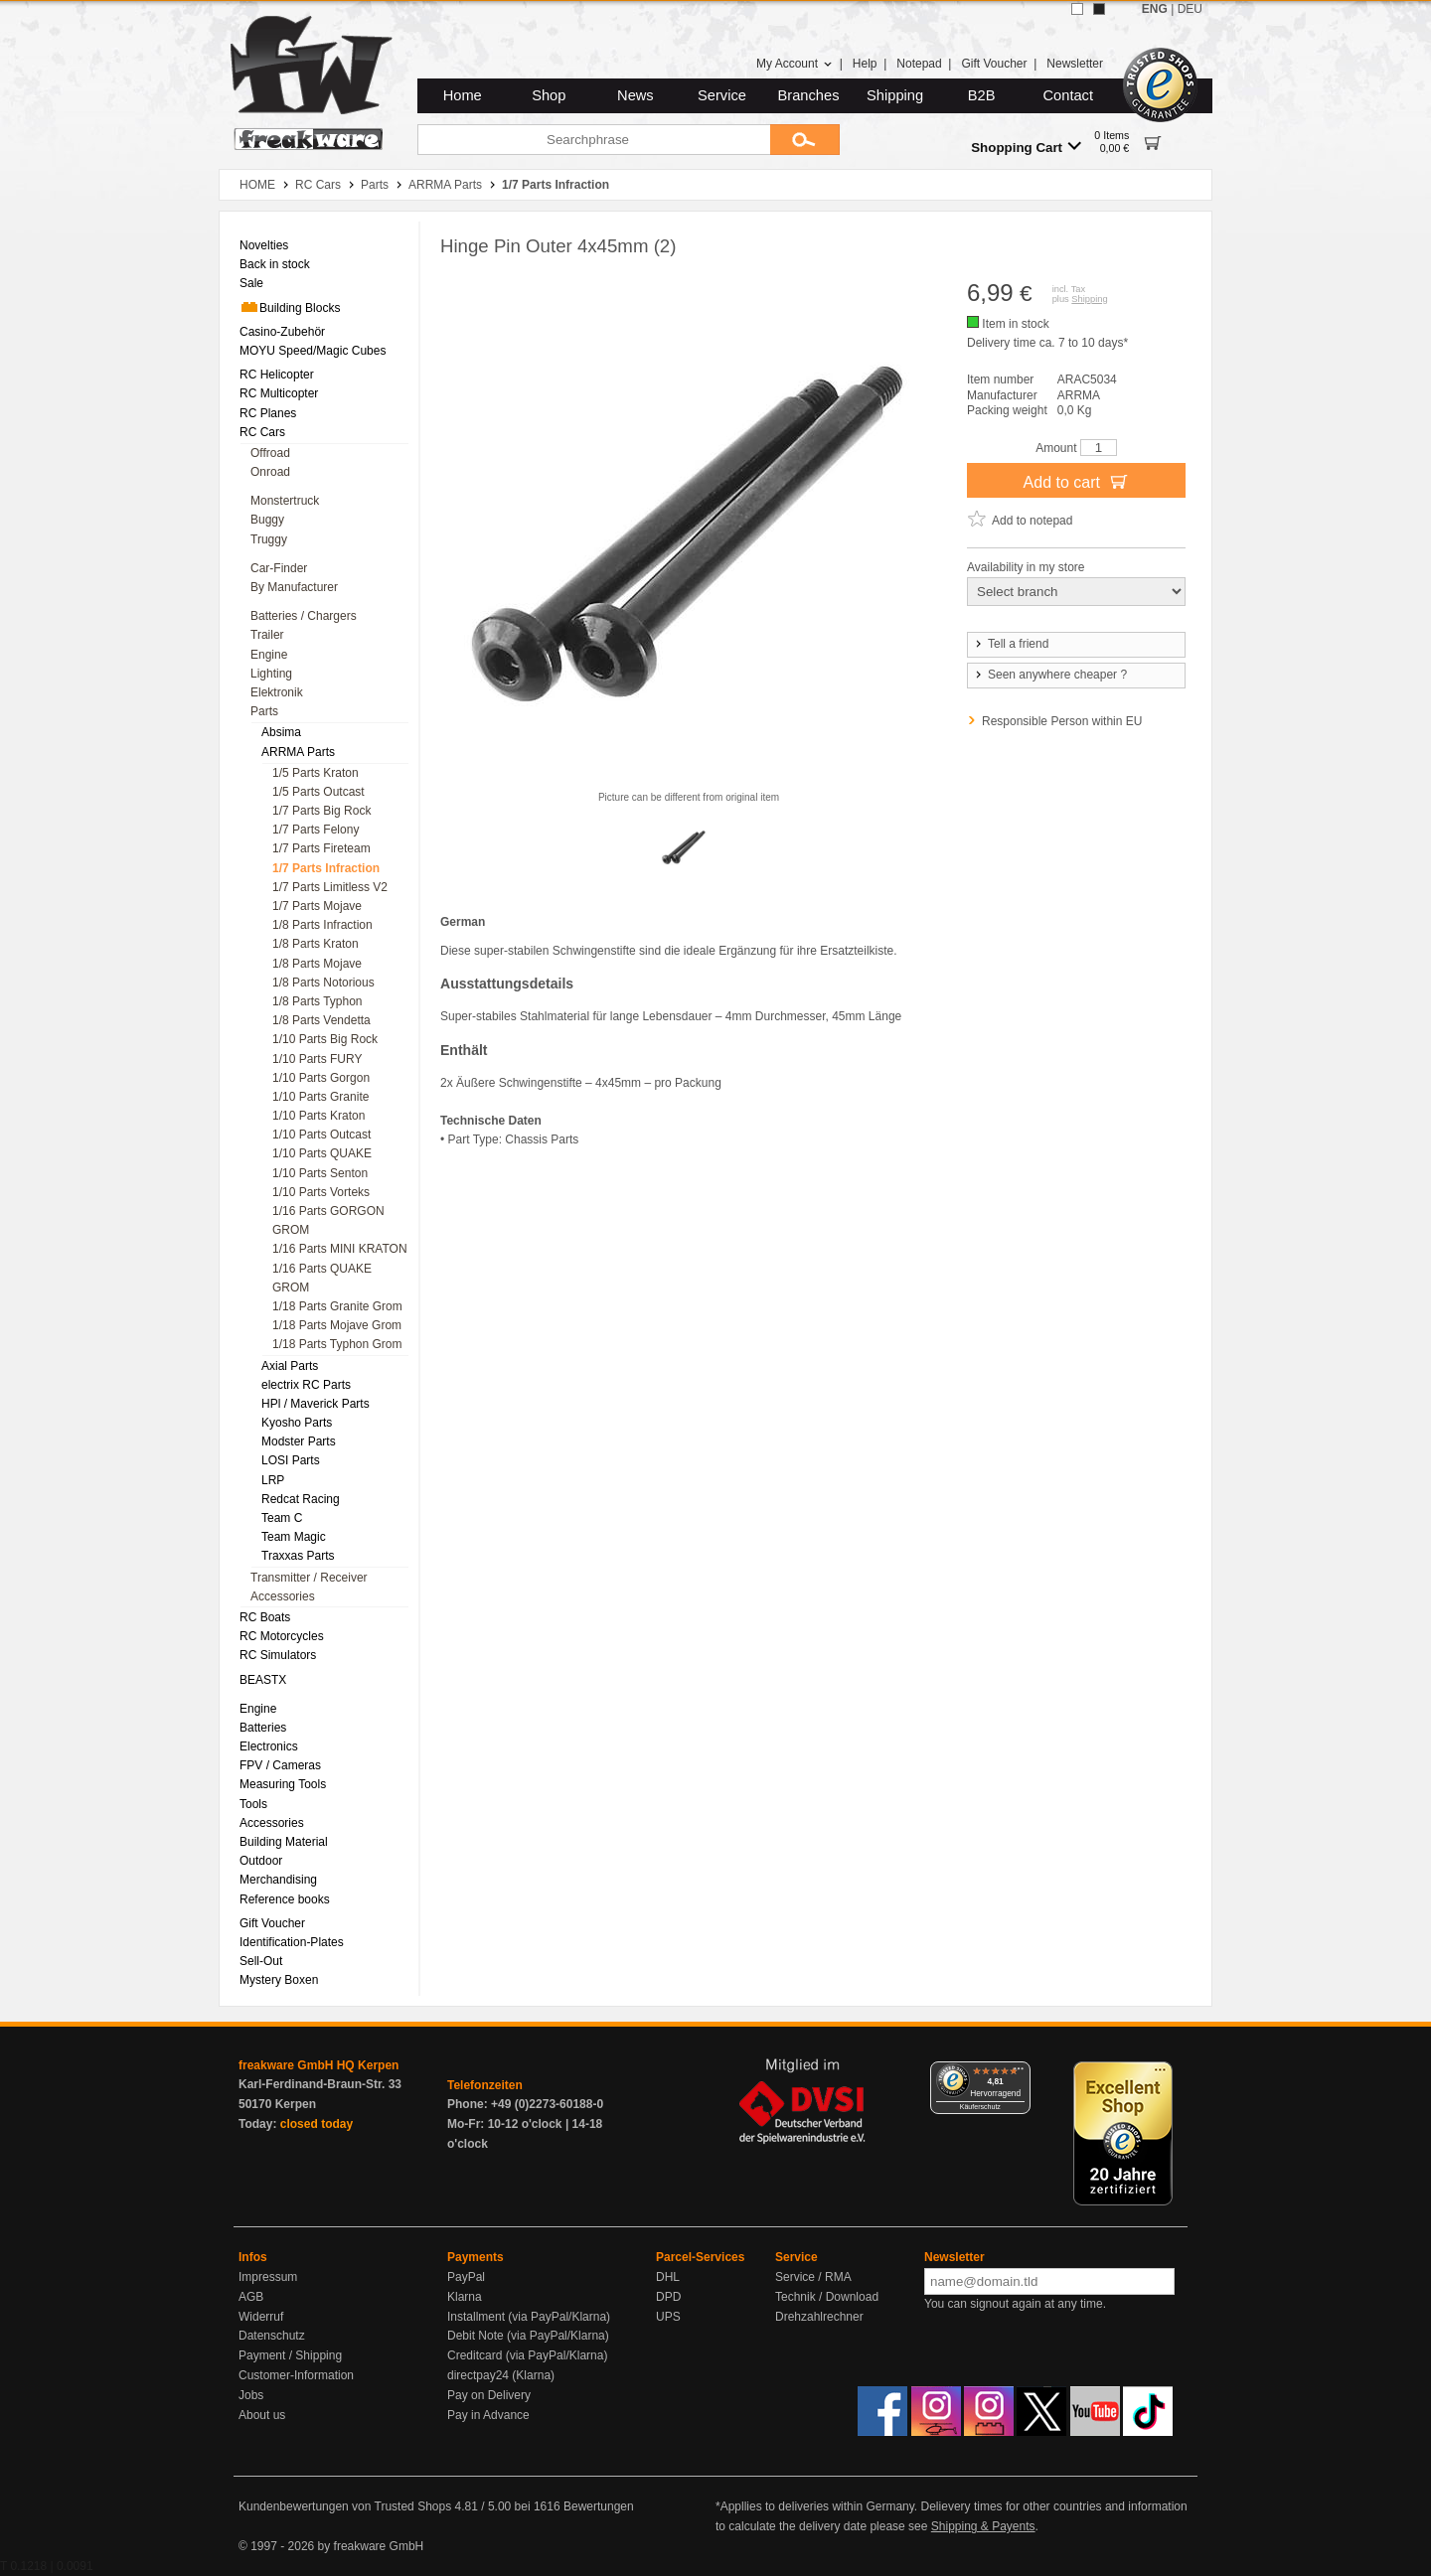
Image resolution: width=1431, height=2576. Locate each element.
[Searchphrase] (593, 139)
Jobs (250, 2395)
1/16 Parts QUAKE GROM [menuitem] (322, 1278)
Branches (809, 95)
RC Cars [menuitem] (262, 432)
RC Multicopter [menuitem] (278, 393)
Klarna (464, 2297)
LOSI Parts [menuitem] (290, 1460)
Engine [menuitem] (268, 655)
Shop (548, 95)
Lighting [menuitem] (271, 674)
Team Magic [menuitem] (293, 1537)
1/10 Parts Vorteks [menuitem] (321, 1192)
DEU (1190, 9)
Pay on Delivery (489, 2395)
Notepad (918, 64)
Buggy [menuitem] (267, 520)
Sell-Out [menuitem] (260, 1961)
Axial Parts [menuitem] (289, 1366)
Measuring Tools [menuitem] (282, 1784)
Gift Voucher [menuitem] (272, 1923)
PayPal (466, 2277)
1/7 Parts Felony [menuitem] (315, 829)
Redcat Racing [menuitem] (300, 1499)
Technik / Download (826, 2297)
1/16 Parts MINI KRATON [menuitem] (339, 1249)
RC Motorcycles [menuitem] (281, 1636)
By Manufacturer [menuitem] (294, 587)
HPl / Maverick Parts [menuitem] (315, 1404)
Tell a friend (1010, 644)
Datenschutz (271, 2336)
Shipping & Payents (983, 2526)
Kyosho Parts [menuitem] (296, 1423)
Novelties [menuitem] (263, 245)
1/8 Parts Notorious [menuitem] (323, 982)
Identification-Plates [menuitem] (291, 1942)
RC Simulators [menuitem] (277, 1655)
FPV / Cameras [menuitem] (280, 1765)
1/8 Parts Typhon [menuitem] (317, 1001)
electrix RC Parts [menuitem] (306, 1385)
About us (261, 2415)
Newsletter (1074, 64)
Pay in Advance (488, 2415)
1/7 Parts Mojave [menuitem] (317, 906)
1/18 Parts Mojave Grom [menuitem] (336, 1325)
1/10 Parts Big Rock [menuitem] (325, 1039)
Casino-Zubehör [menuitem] (282, 332)
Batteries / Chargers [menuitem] (303, 616)
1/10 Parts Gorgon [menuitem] (321, 1078)
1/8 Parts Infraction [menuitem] (322, 925)
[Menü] (1019, 2073)
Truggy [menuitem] (268, 539)
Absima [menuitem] (281, 732)
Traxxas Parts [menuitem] (298, 1556)
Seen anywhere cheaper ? (1050, 675)
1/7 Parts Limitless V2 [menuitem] (330, 887)
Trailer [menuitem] (267, 635)
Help (865, 64)
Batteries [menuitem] (262, 1728)
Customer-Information (296, 2375)
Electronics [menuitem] (268, 1746)
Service (722, 95)
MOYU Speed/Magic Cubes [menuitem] (312, 351)
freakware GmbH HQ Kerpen (318, 2065)
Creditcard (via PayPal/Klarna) (527, 2355)
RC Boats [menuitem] (264, 1617)
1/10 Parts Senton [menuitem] (320, 1173)
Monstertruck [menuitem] (284, 501)
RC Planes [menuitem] (267, 413)
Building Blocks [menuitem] (289, 307)
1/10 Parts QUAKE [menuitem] (322, 1153)
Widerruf (260, 2317)
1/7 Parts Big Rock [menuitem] (321, 811)
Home (462, 95)
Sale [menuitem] (251, 283)
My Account (794, 64)
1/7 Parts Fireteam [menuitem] (321, 848)
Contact (1068, 95)
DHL (668, 2277)
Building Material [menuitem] (283, 1842)
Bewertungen (598, 2506)
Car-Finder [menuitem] (278, 568)
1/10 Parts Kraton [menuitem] (318, 1116)
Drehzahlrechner (819, 2317)
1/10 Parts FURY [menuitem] (317, 1059)
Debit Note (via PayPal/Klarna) (528, 2336)
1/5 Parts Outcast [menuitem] (318, 792)
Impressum (267, 2277)
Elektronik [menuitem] (276, 692)
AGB (250, 2297)
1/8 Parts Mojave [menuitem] (317, 964)
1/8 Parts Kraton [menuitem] (315, 944)
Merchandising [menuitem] (278, 1880)
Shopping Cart (1026, 146)
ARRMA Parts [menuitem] (298, 752)
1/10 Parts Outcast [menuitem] (321, 1134)
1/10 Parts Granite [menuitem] (320, 1097)
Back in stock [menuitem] (274, 264)
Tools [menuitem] (253, 1804)
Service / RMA (813, 2277)
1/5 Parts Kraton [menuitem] (315, 773)
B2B (982, 95)
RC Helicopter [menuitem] (276, 374)
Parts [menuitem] (264, 711)
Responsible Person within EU (1062, 721)
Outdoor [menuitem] (260, 1861)
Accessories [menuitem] (282, 1596)
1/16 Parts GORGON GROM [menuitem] (328, 1220)
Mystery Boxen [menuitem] (278, 1980)
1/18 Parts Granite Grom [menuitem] (337, 1306)
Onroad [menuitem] (270, 472)
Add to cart (1077, 481)
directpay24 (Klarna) (501, 2375)
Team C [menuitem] (281, 1518)
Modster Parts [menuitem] (298, 1441)
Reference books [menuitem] (284, 1899)
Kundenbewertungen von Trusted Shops (344, 2506)
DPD (668, 2297)
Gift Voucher (994, 64)
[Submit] (805, 139)
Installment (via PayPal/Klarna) (528, 2317)
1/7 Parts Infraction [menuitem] (326, 868)
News (635, 95)
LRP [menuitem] (272, 1480)
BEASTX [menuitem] (262, 1680)
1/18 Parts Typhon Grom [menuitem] (337, 1344)
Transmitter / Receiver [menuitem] (309, 1578)
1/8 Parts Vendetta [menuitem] (321, 1020)
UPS (668, 2317)
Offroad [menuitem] (270, 453)
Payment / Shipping (290, 2355)
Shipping (895, 95)
